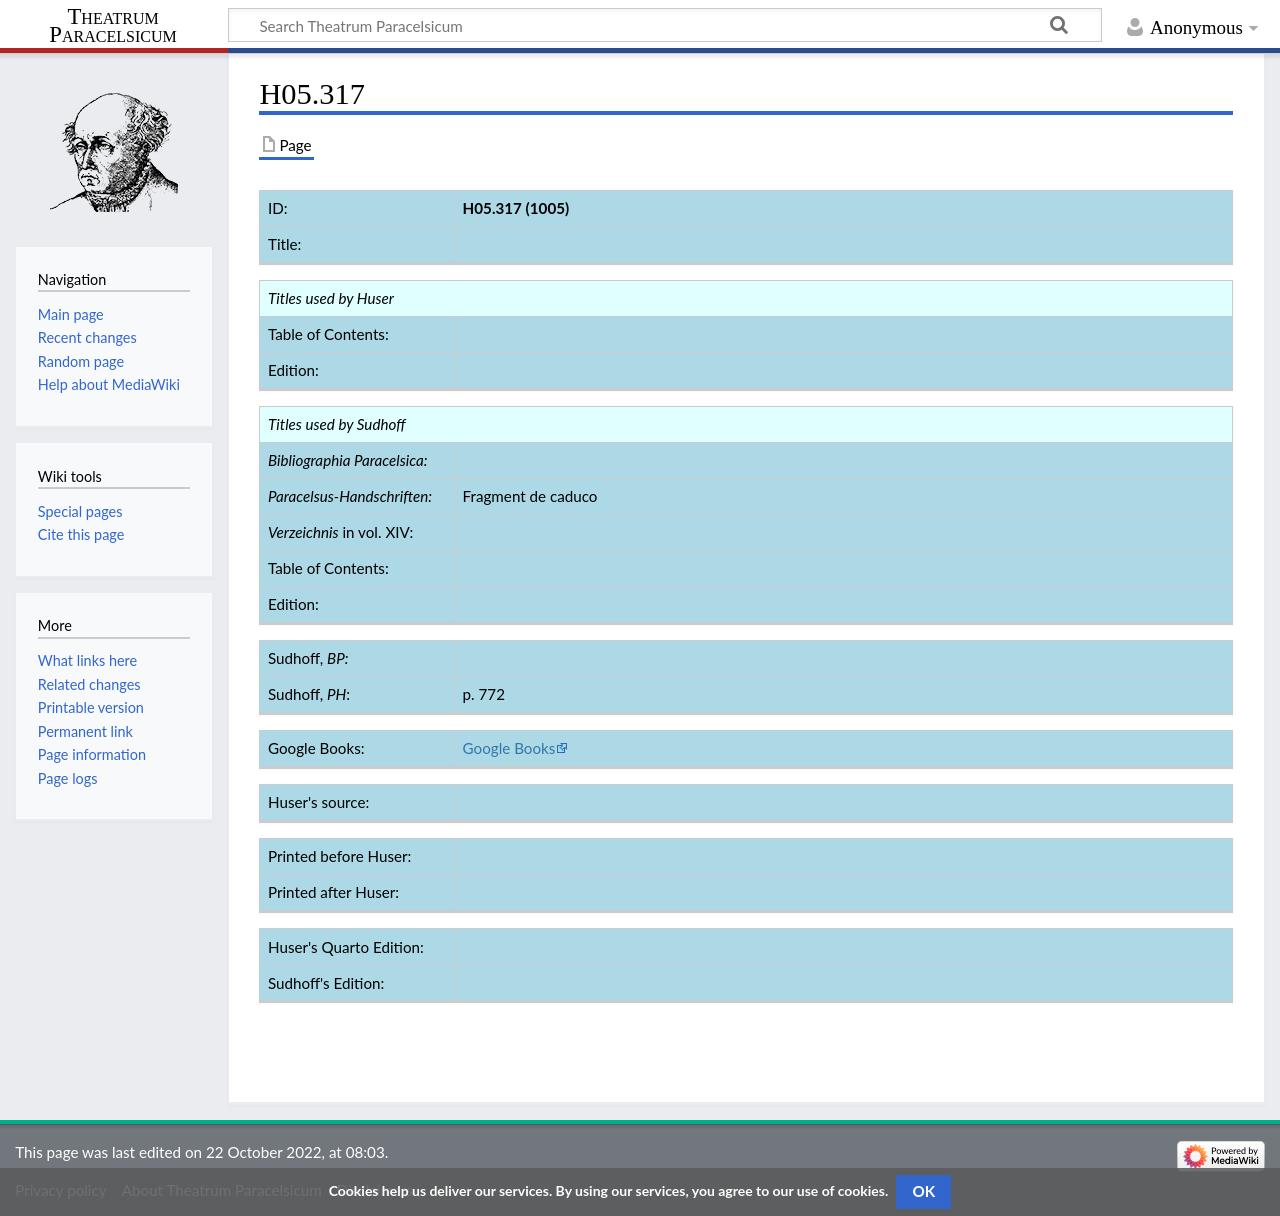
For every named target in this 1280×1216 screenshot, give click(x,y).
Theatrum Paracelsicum (112, 26)
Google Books (509, 748)
